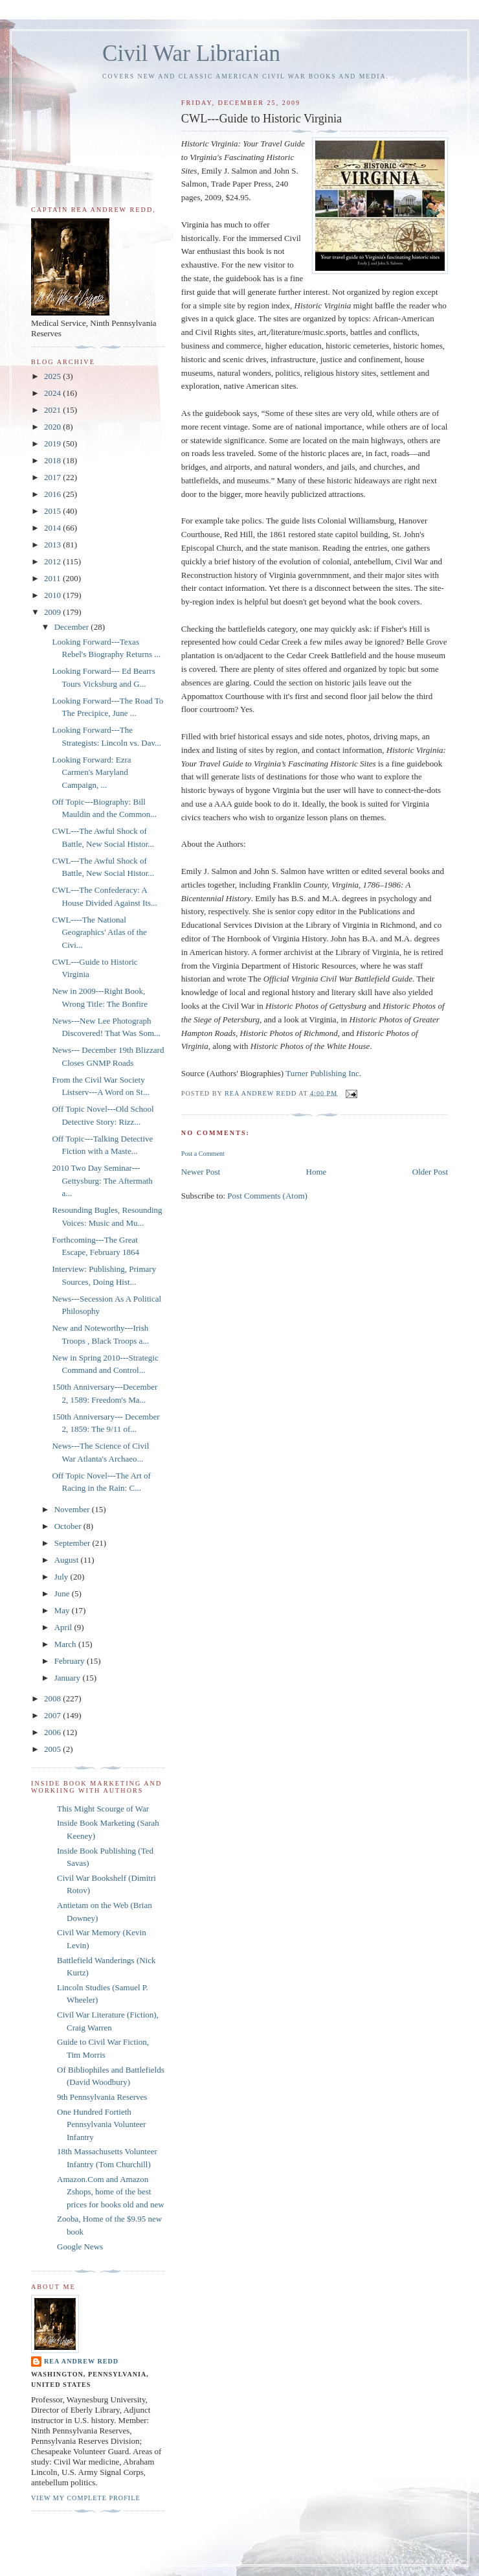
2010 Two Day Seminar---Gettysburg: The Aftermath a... (102, 1180)
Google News (80, 2246)
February (70, 1661)
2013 (53, 544)
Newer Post (200, 1172)
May (63, 1610)
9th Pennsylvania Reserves (102, 2097)
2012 (53, 561)
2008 (53, 1698)
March (66, 1644)
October (69, 1526)
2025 (53, 376)
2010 (53, 595)
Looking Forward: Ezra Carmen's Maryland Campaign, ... (91, 772)
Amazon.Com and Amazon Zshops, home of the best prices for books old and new (110, 2191)
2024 (53, 393)
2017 (53, 477)
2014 (53, 528)
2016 (53, 494)
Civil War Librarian (191, 53)
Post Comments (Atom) (267, 1196)
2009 (53, 612)
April (64, 1627)
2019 (53, 443)
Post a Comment (203, 1153)
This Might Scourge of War (103, 1808)
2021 (53, 410)
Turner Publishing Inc (322, 1073)
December (72, 627)
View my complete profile (85, 2497)
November (73, 1509)
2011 (53, 578)
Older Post (430, 1172)
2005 (53, 1749)
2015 (53, 511)
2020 (53, 426)
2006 (53, 1732)
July (62, 1576)
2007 (53, 1715)
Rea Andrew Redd (81, 2361)
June (63, 1593)
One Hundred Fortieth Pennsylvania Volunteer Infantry (101, 2124)
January (68, 1678)
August (67, 1560)
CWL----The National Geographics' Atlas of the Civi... (99, 932)
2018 (53, 460)
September (73, 1543)
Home (316, 1172)
